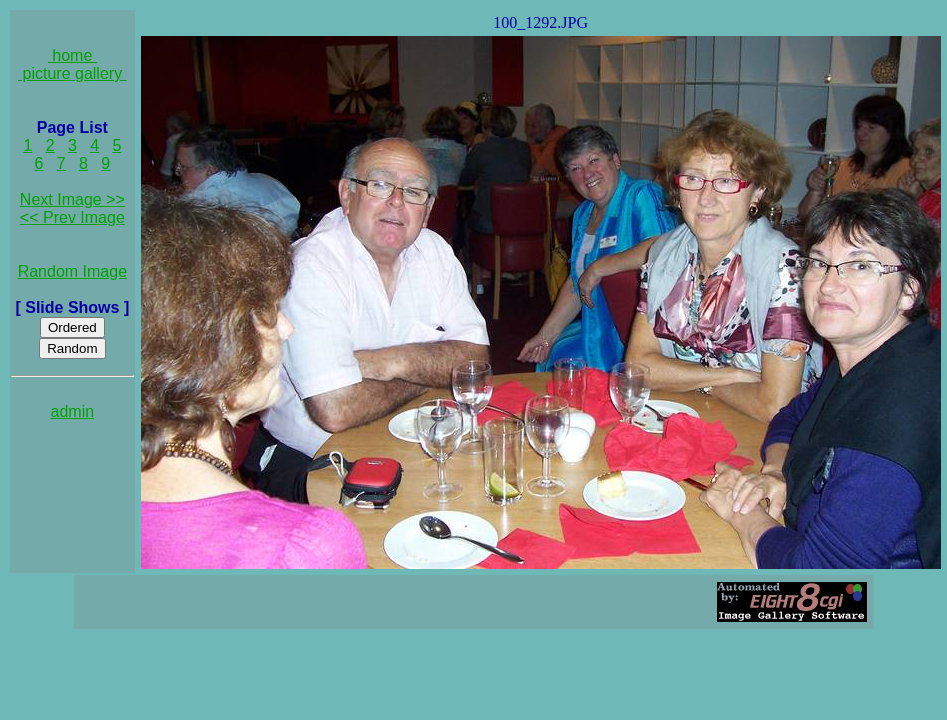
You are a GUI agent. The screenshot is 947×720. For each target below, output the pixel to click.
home (72, 55)
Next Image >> (72, 199)
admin (73, 411)
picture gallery (72, 73)
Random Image (72, 271)
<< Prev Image (72, 217)
